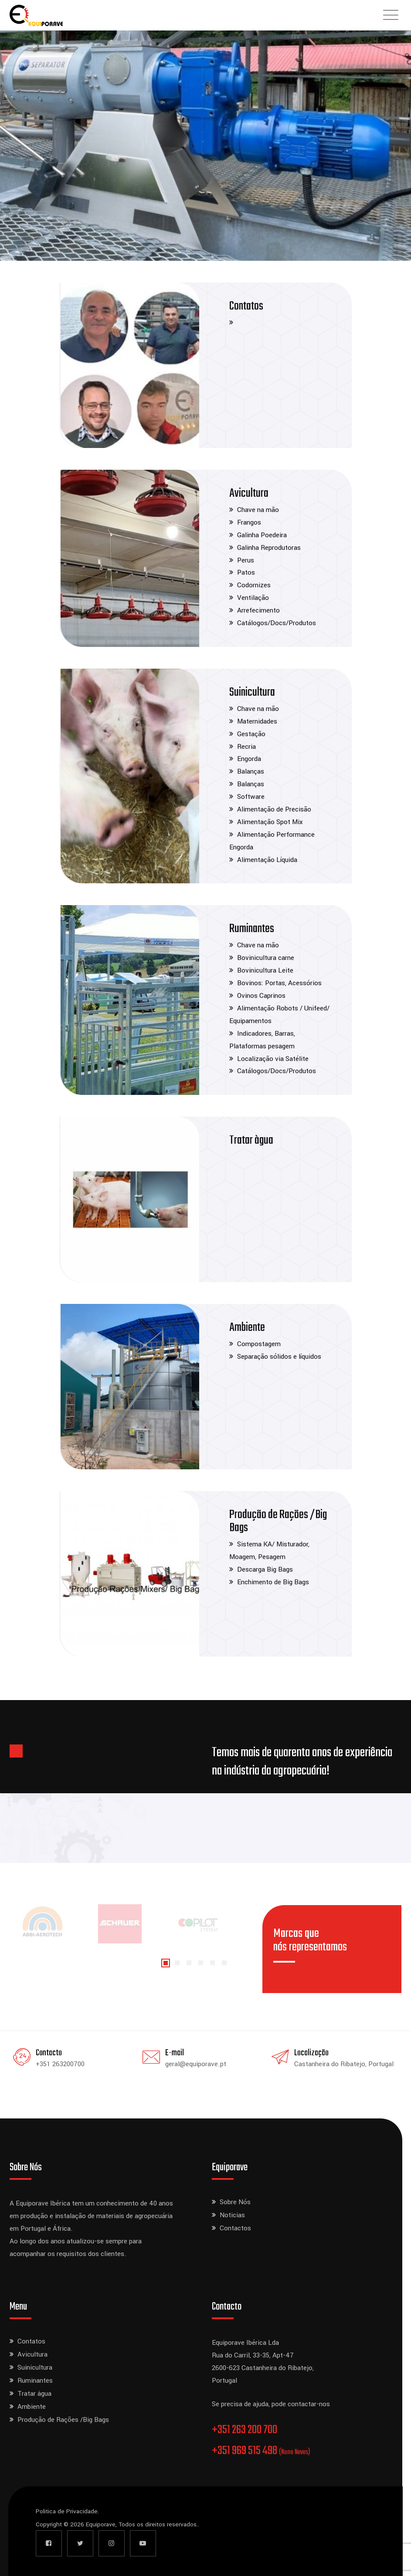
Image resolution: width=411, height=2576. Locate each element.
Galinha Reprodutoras (269, 547)
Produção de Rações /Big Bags (278, 1521)
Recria (246, 746)
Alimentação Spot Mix (270, 822)
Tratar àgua (251, 1140)
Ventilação (253, 598)
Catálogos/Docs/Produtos (276, 623)
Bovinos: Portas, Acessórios (279, 983)
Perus (245, 560)
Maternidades (257, 721)
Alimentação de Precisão (274, 809)
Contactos (235, 2228)
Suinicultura (252, 692)
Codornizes (254, 585)
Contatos (246, 306)
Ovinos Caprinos (261, 995)
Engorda (249, 759)
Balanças (250, 771)
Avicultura (248, 493)
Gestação (251, 734)
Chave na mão (258, 510)
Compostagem (259, 1344)
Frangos (249, 522)
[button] (165, 1963)
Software (251, 796)
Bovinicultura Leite (265, 970)
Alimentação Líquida (267, 860)
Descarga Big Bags (265, 1569)
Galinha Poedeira (262, 535)
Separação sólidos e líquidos (279, 1356)
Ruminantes (251, 928)
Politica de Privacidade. (67, 2511)
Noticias (232, 2215)
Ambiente (247, 1327)
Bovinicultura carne (265, 958)
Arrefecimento (258, 610)
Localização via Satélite (273, 1059)
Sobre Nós (235, 2202)
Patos (246, 572)
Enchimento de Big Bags (273, 1582)
